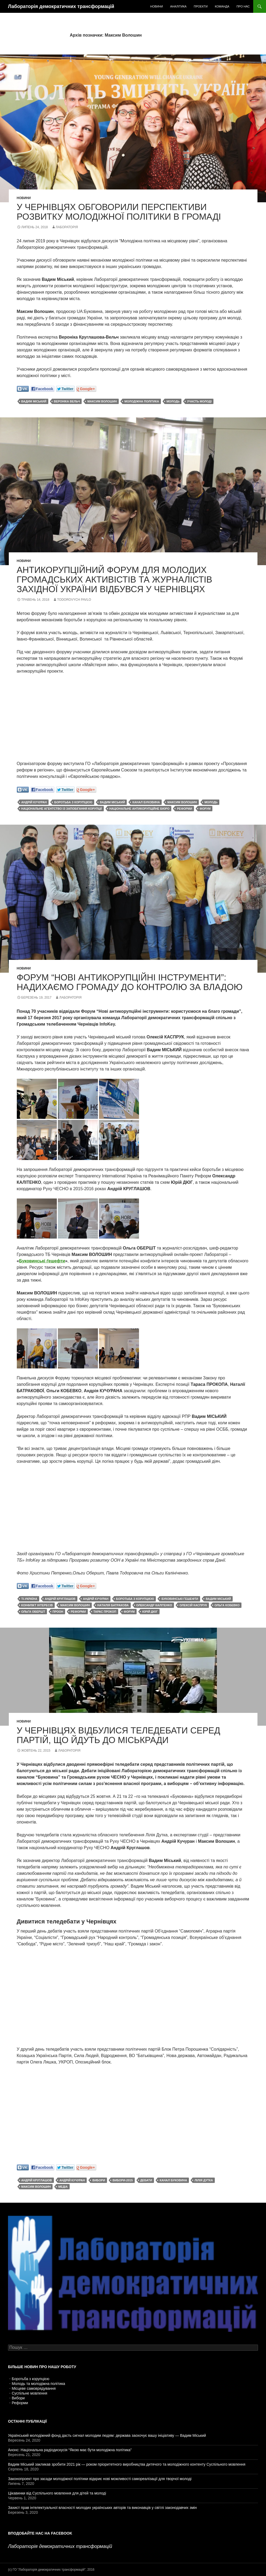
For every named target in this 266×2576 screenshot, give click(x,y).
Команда (222, 6)
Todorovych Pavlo (74, 600)
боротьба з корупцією (73, 802)
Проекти (201, 6)
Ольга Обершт (33, 1611)
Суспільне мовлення (29, 2393)
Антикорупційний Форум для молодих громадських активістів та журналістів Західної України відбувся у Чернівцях (114, 579)
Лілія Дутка (203, 2180)
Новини (156, 6)
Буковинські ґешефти (42, 1261)
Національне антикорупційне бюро (139, 808)
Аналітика (178, 6)
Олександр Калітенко (154, 1605)
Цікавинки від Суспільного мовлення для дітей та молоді (57, 2493)
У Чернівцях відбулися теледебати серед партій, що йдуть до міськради (118, 1735)
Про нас (243, 6)
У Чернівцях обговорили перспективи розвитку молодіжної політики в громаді (119, 212)
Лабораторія (67, 227)
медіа (63, 2186)
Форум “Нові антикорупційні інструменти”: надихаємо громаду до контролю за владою (130, 982)
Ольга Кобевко (227, 1605)
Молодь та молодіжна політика (38, 2383)
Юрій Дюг (150, 1611)
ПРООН (58, 1611)
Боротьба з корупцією (30, 2379)
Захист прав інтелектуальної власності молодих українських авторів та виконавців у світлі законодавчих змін (102, 2507)
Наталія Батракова (113, 1605)
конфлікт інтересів (37, 1605)
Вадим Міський (33, 401)
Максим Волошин (102, 401)
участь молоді (199, 401)
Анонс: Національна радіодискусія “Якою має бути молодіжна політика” (70, 2450)
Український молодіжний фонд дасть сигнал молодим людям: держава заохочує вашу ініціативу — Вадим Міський (107, 2435)
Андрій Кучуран (34, 802)
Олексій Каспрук (193, 1605)
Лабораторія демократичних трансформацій (61, 6)
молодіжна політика (141, 401)
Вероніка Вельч (67, 401)
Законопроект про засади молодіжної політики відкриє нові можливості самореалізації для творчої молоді (100, 2479)
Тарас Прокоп (104, 1611)
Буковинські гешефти (179, 1598)
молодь (173, 401)
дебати (146, 2180)
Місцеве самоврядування (34, 2388)
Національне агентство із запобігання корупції (61, 808)
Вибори (18, 2398)
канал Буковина (146, 802)
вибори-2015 (123, 2180)
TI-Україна (29, 1598)
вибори (98, 2180)
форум (205, 808)
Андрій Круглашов (60, 1598)
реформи (184, 808)
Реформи (20, 2403)
